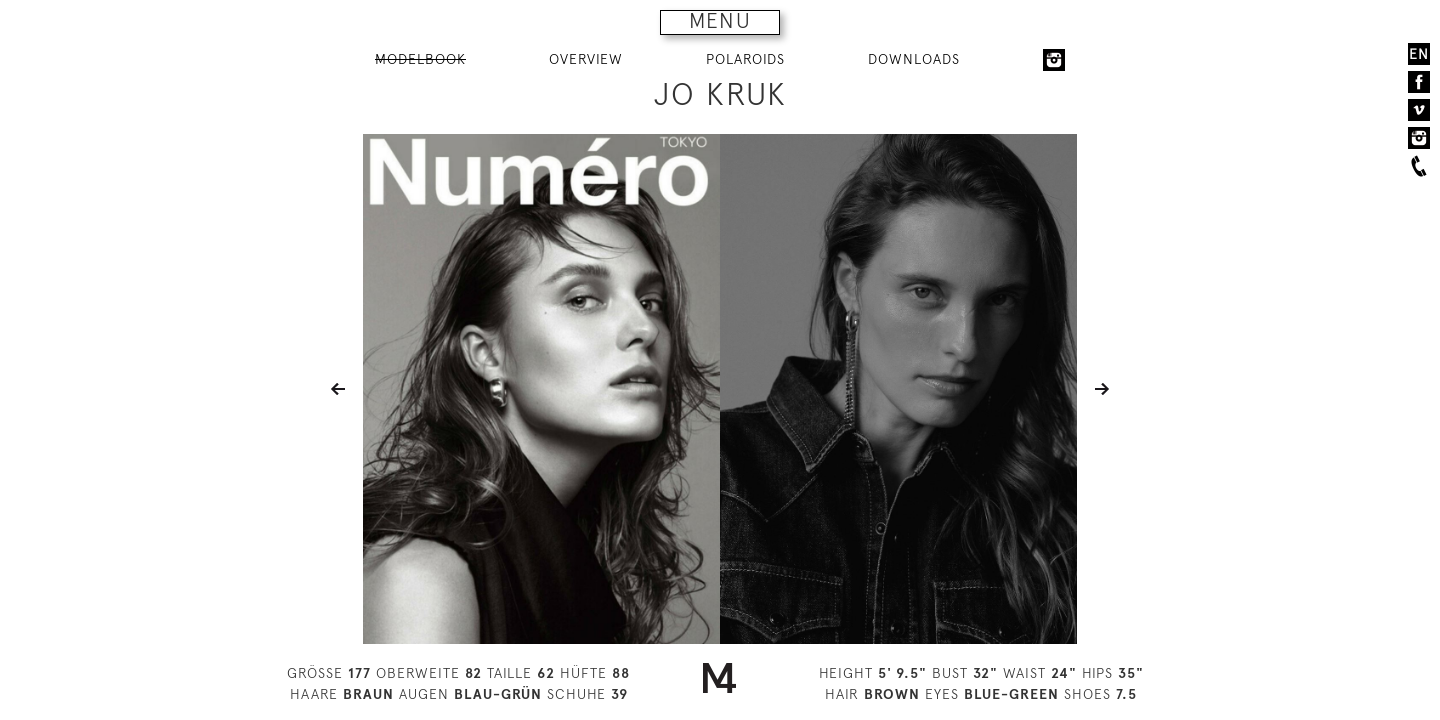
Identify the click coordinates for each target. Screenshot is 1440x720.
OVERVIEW (586, 59)
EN (1419, 54)
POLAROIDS (745, 59)
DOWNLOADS (914, 59)
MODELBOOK (420, 59)
